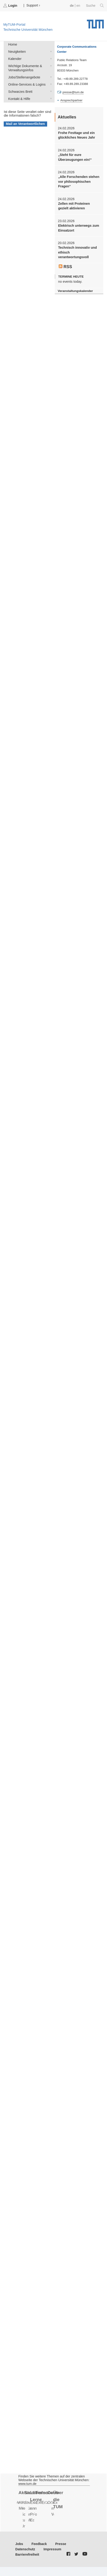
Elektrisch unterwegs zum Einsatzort (78, 228)
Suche (95, 5)
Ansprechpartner (71, 100)
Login (10, 5)
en (78, 5)
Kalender (50, 58)
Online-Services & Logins (50, 84)
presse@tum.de (73, 92)
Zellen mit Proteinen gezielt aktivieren (74, 206)
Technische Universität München (95, 22)
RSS (65, 266)
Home (12, 44)
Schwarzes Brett (50, 91)
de (72, 5)
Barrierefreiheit (27, 2554)
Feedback (39, 2544)
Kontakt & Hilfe (50, 98)
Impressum (52, 2549)
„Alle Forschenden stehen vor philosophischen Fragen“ (78, 181)
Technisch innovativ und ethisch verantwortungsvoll (77, 252)
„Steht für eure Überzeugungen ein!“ (75, 157)
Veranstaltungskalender (75, 291)
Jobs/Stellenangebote (50, 77)
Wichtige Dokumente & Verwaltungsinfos (50, 65)
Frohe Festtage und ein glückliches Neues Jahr (76, 135)
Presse (60, 2544)
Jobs (19, 2544)
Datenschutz (25, 2549)
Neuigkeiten (50, 51)
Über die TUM (58, 2499)
